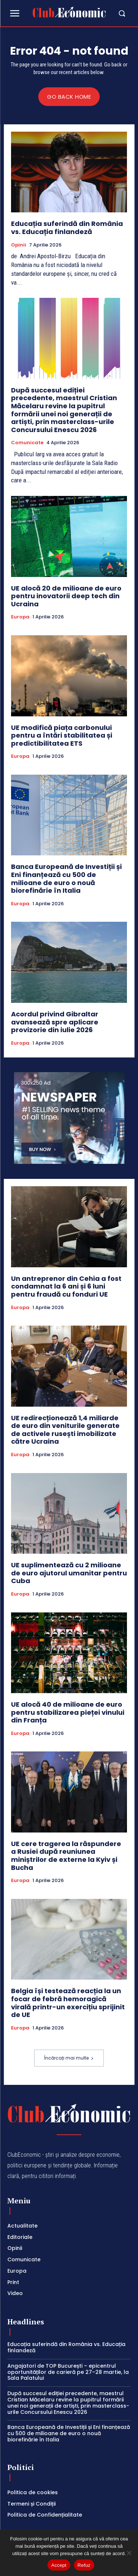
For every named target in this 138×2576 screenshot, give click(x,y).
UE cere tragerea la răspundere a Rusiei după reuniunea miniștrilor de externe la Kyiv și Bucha (66, 1855)
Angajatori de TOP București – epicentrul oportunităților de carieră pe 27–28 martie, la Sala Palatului (68, 2372)
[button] (118, 13)
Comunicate (27, 443)
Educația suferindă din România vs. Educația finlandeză (67, 227)
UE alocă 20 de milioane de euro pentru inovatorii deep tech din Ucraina (66, 596)
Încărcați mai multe (69, 2058)
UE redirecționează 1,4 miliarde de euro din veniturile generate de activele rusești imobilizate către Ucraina (65, 1429)
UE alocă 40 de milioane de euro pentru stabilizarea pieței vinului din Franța (67, 1712)
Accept (58, 2565)
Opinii (18, 245)
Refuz (84, 2565)
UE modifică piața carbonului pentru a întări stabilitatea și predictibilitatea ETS (61, 735)
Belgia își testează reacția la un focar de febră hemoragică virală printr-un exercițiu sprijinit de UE (68, 2002)
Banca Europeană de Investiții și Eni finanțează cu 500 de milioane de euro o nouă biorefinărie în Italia (66, 878)
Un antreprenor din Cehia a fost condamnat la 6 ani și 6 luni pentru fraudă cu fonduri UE (66, 1286)
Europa (20, 617)
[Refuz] (128, 2553)
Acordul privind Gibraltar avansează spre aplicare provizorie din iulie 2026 (54, 1021)
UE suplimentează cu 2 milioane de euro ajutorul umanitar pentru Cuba (69, 1572)
